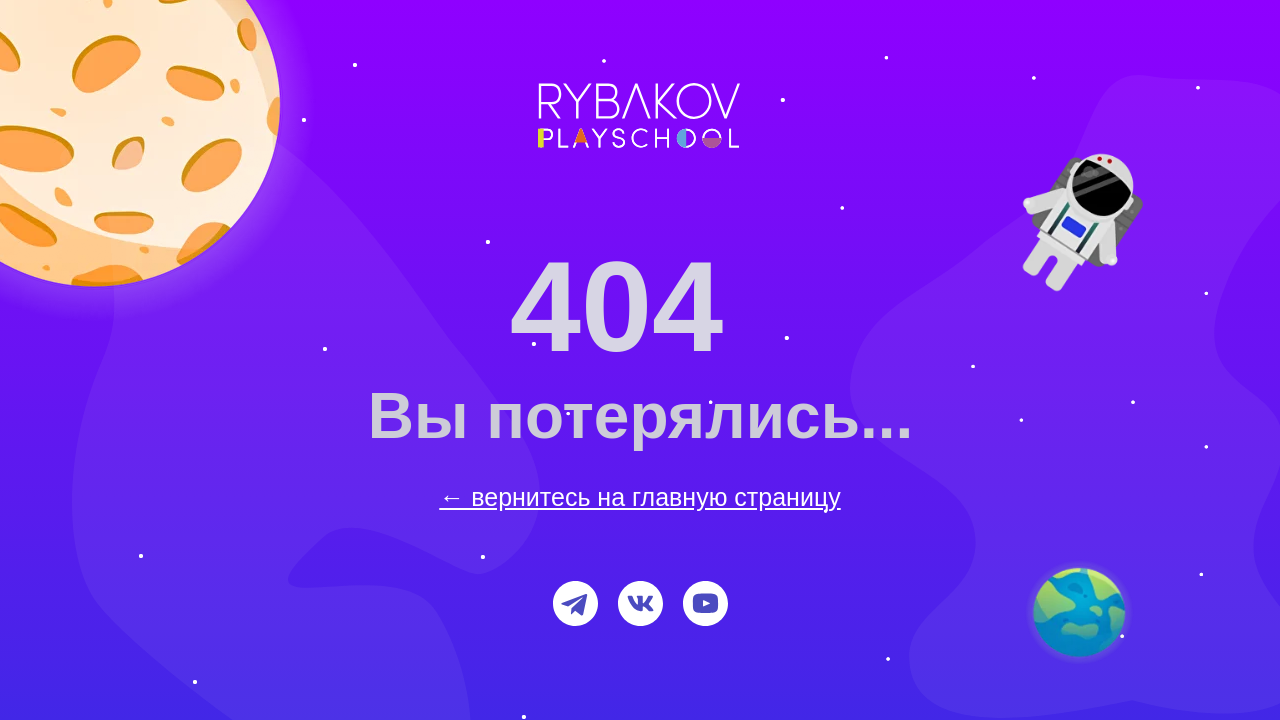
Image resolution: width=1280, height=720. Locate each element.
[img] (1079, 612)
